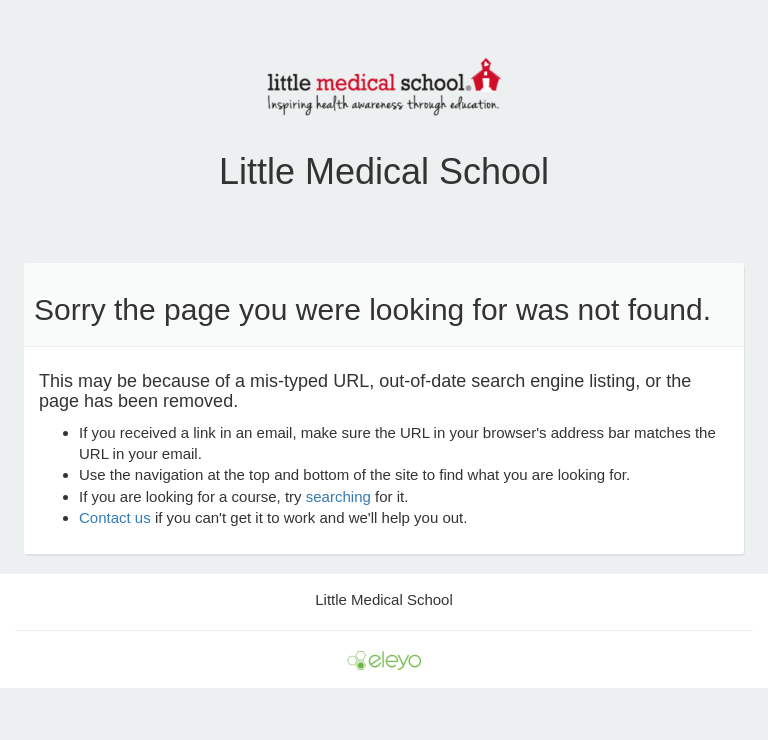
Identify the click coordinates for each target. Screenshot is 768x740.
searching (338, 496)
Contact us (115, 517)
